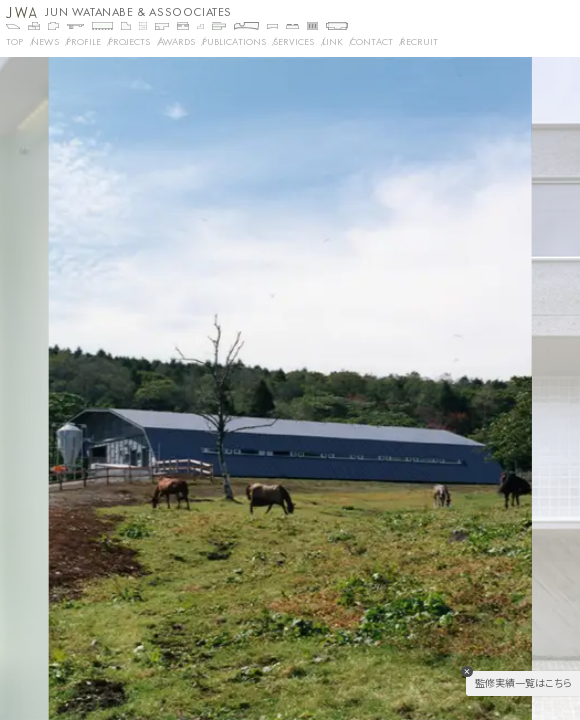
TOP (14, 41)
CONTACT (371, 41)
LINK (332, 41)
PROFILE (83, 41)
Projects (129, 41)
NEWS (45, 41)
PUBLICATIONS (234, 41)
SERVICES (293, 41)
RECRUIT (419, 41)
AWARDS (176, 41)
